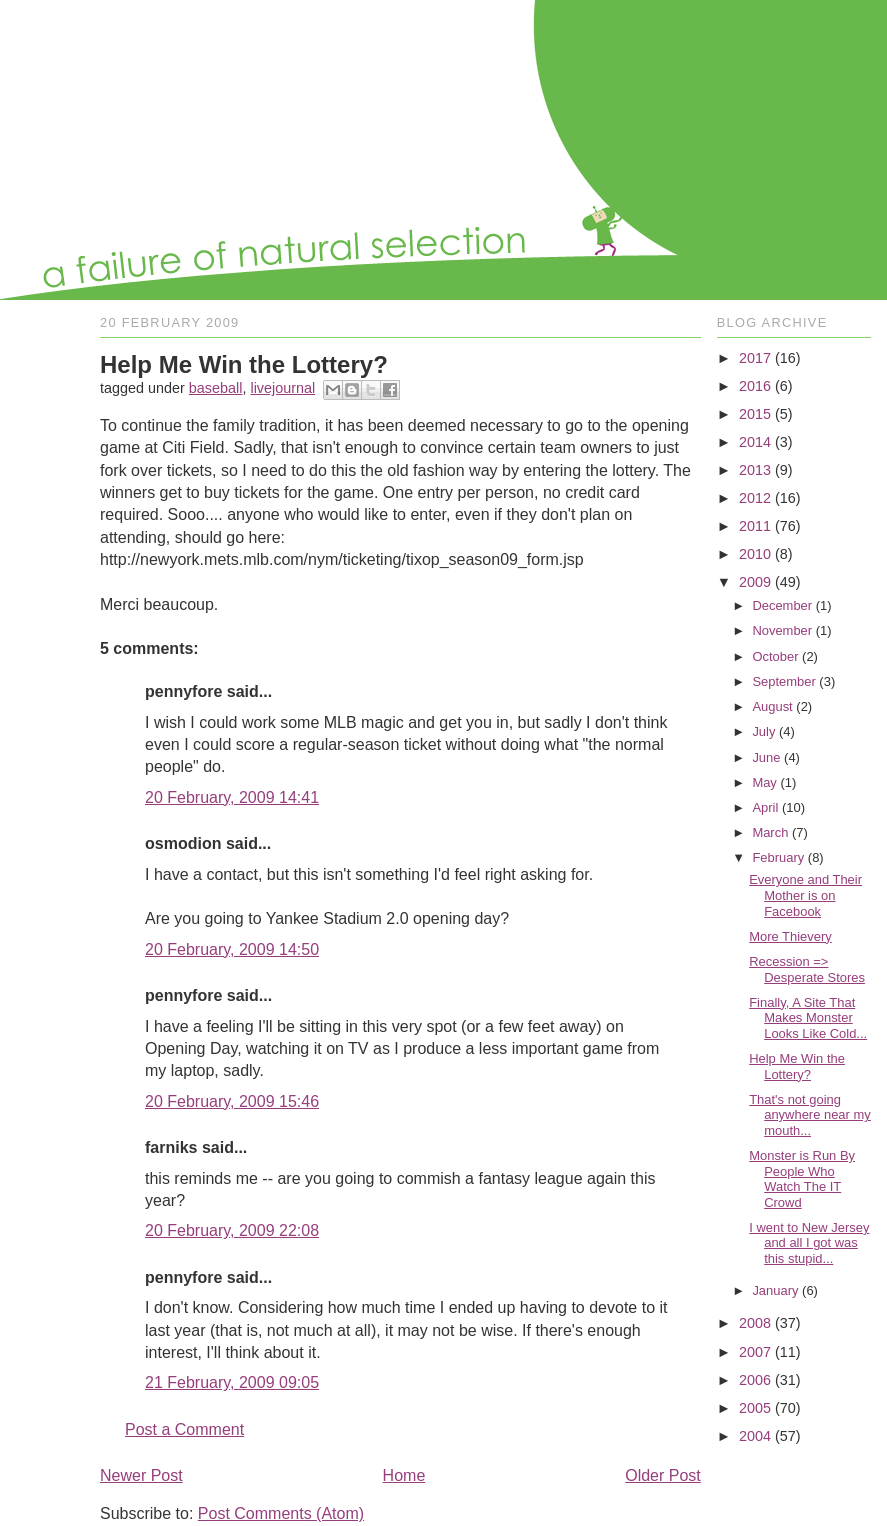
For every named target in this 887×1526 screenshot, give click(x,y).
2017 (755, 358)
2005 (755, 1408)
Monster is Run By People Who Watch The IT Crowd (802, 1179)
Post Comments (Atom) (281, 1513)
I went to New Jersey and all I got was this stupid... (809, 1243)
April (765, 807)
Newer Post (141, 1475)
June (766, 757)
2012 (755, 498)
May (764, 782)
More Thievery (790, 936)
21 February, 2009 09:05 (232, 1382)
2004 (755, 1436)
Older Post (663, 1475)
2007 (755, 1352)
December (782, 605)
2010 (755, 554)
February (778, 857)
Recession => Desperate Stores (807, 969)
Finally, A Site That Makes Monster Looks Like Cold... (808, 1018)
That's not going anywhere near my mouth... (810, 1115)
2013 (755, 470)
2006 (755, 1380)
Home (404, 1475)
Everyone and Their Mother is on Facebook (805, 895)
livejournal (282, 388)
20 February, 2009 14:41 (232, 797)
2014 (755, 442)
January (775, 1290)
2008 (755, 1323)
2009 (755, 582)
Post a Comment (184, 1429)
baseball (216, 388)
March (770, 832)
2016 (755, 386)
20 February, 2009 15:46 (232, 1101)
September (783, 681)
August (772, 706)
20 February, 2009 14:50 (232, 949)
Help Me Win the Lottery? (797, 1066)
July (763, 731)
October (775, 656)
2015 (755, 414)
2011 (755, 526)
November (782, 630)
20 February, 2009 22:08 (232, 1230)
